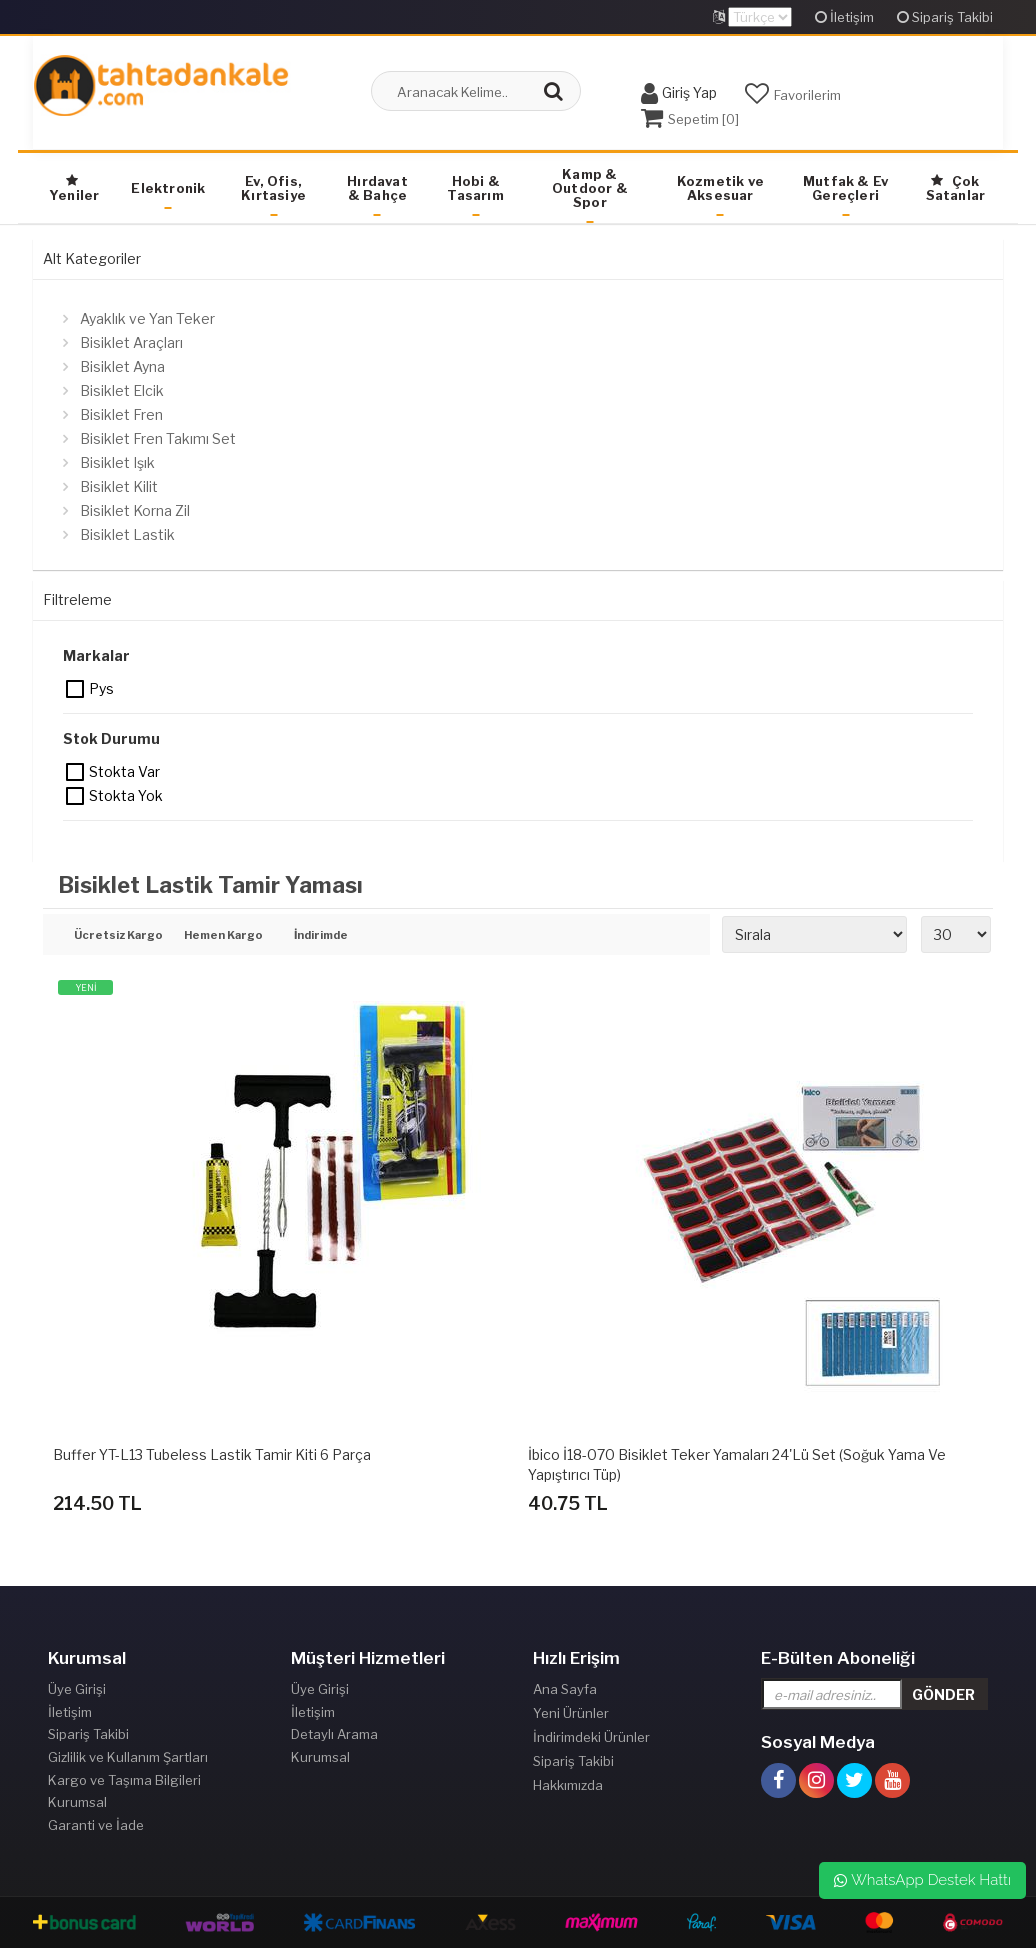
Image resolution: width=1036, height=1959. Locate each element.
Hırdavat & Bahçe (377, 188)
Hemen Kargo (223, 936)
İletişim (844, 17)
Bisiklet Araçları (131, 342)
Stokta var (76, 772)
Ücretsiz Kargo (114, 936)
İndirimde (321, 936)
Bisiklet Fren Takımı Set (158, 438)
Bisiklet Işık (117, 462)
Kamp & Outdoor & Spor (590, 188)
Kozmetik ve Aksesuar (720, 188)
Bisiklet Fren (121, 414)
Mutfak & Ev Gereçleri (845, 188)
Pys (76, 689)
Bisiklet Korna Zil (135, 510)
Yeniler (74, 188)
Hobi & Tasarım (475, 188)
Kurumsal (77, 1809)
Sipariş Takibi (945, 17)
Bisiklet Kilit (119, 486)
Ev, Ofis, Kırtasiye (273, 188)
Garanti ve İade (96, 1833)
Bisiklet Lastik (127, 534)
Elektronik (168, 188)
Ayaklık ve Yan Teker (147, 318)
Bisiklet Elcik (122, 390)
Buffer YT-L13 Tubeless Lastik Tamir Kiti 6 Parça (212, 1454)
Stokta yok (76, 796)
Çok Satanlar (956, 188)
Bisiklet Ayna (122, 366)
